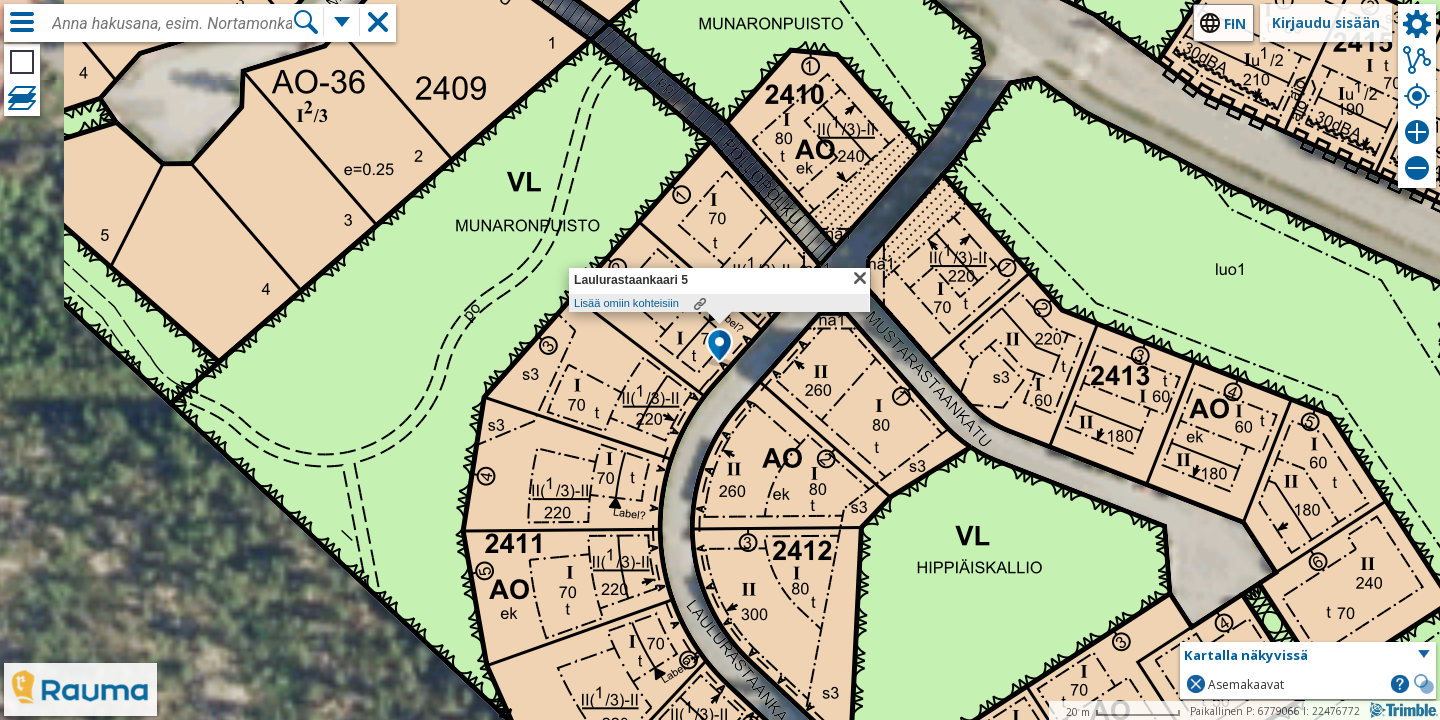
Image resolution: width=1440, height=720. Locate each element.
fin (1235, 23)
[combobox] (172, 24)
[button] (719, 347)
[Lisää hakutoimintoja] (342, 22)
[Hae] (306, 22)
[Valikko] (22, 22)
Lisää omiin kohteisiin (626, 303)
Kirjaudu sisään (1326, 22)
